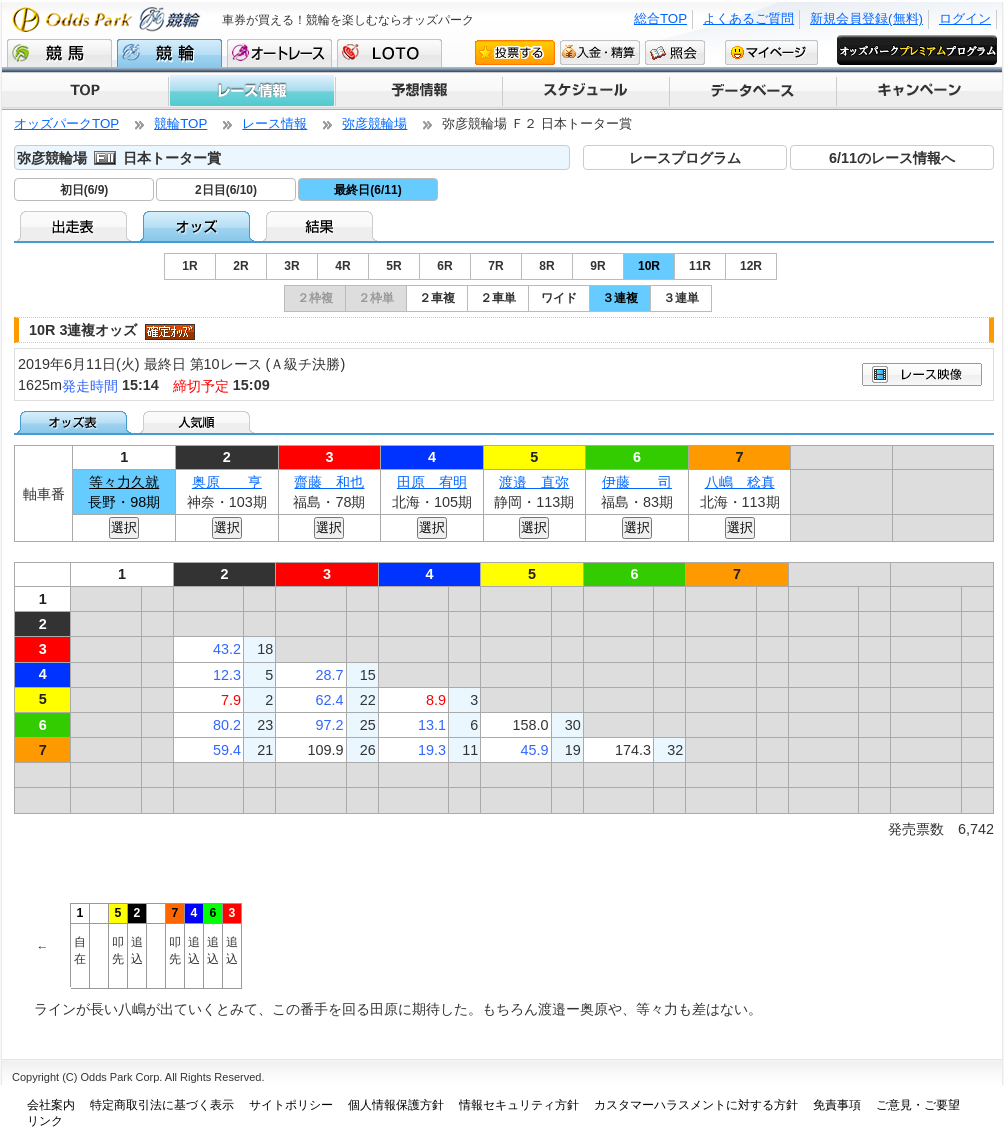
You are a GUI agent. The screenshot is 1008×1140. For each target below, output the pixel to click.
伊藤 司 (637, 482)
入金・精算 (600, 52)
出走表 (75, 226)
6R (444, 266)
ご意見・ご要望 (918, 1105)
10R (649, 266)
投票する (515, 52)
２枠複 (315, 298)
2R (240, 266)
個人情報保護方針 (396, 1105)
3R (291, 266)
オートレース (279, 53)
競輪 (169, 53)
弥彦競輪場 (374, 123)
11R (700, 266)
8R (546, 266)
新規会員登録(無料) (866, 18)
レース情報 (251, 91)
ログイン (965, 18)
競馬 (59, 53)
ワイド (559, 298)
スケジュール (584, 91)
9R (597, 266)
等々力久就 (124, 482)
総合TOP (660, 18)
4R (342, 266)
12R (751, 266)
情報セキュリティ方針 (519, 1105)
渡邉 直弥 (534, 482)
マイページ (771, 52)
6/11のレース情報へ (892, 158)
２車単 (498, 298)
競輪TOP (180, 123)
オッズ (198, 226)
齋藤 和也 (329, 482)
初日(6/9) (84, 190)
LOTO (389, 53)
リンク (45, 1121)
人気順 (198, 422)
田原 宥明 (432, 482)
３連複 (620, 298)
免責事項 (837, 1105)
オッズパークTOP (66, 123)
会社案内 (51, 1105)
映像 (922, 374)
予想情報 (417, 91)
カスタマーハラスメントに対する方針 (696, 1105)
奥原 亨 (227, 482)
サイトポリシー (291, 1105)
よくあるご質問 (748, 18)
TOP (85, 91)
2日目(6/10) (226, 190)
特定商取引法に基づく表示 (162, 1105)
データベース (751, 91)
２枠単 (376, 298)
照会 (675, 52)
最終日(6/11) (367, 190)
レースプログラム (685, 158)
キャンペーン (918, 91)
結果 (321, 226)
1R (189, 266)
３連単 (681, 298)
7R (495, 266)
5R (393, 266)
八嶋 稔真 (740, 482)
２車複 (437, 298)
